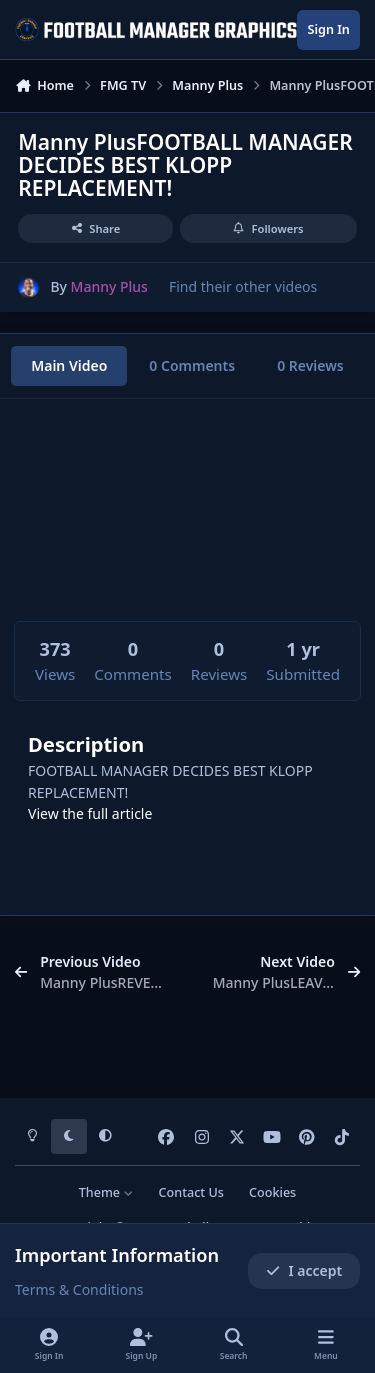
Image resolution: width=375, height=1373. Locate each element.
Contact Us (191, 1192)
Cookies (272, 1192)
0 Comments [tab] (192, 365)
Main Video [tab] (69, 365)
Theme (106, 1192)
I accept (304, 1270)
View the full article (90, 813)
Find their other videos (243, 286)
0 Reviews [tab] (310, 365)
